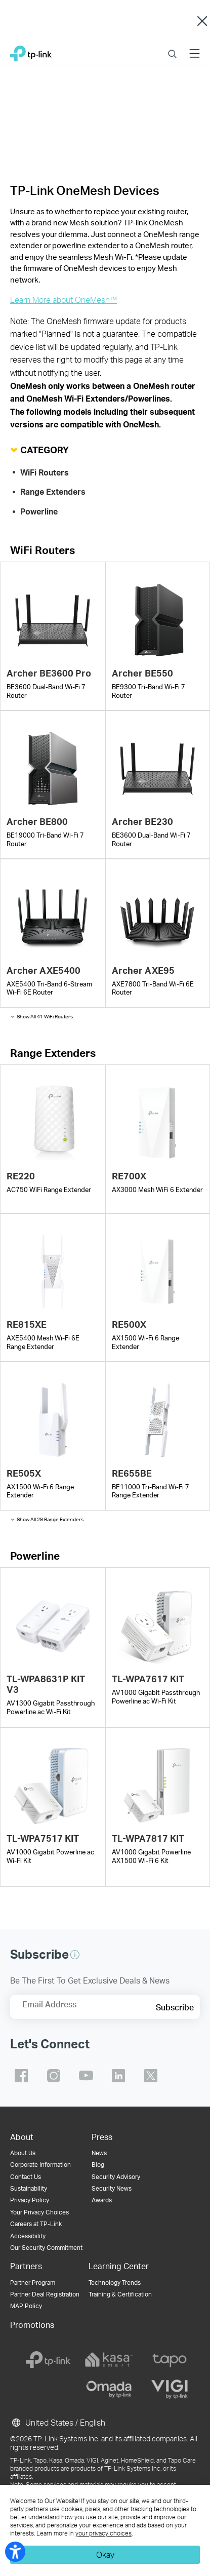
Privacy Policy (29, 2200)
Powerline (39, 511)
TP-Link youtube (86, 2076)
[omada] (108, 2389)
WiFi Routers (44, 472)
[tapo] (169, 2360)
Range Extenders (53, 492)
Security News (112, 2188)
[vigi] (169, 2389)
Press (102, 2136)
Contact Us (25, 2177)
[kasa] (108, 2360)
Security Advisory (116, 2177)
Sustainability (28, 2188)
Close (201, 21)
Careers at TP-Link (36, 2224)
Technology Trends (115, 2282)
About (21, 2136)
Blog (98, 2164)
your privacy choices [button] (103, 2533)
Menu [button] (194, 47)
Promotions (32, 2324)
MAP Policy (26, 2306)
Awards (102, 2200)
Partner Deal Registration (44, 2294)
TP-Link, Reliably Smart (31, 51)
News (99, 2153)
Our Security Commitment (46, 2247)
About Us (22, 2153)
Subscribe (175, 2007)
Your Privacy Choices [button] (39, 2212)
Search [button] (172, 47)
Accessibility (28, 2236)
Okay (105, 2554)
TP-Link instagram (54, 2076)
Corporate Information (40, 2164)
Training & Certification (120, 2294)
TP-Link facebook (21, 2076)
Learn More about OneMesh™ (63, 299)
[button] (75, 1955)
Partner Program (32, 2282)
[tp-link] (48, 2360)
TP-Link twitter (151, 2076)
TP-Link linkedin (118, 2076)
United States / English (57, 2422)
